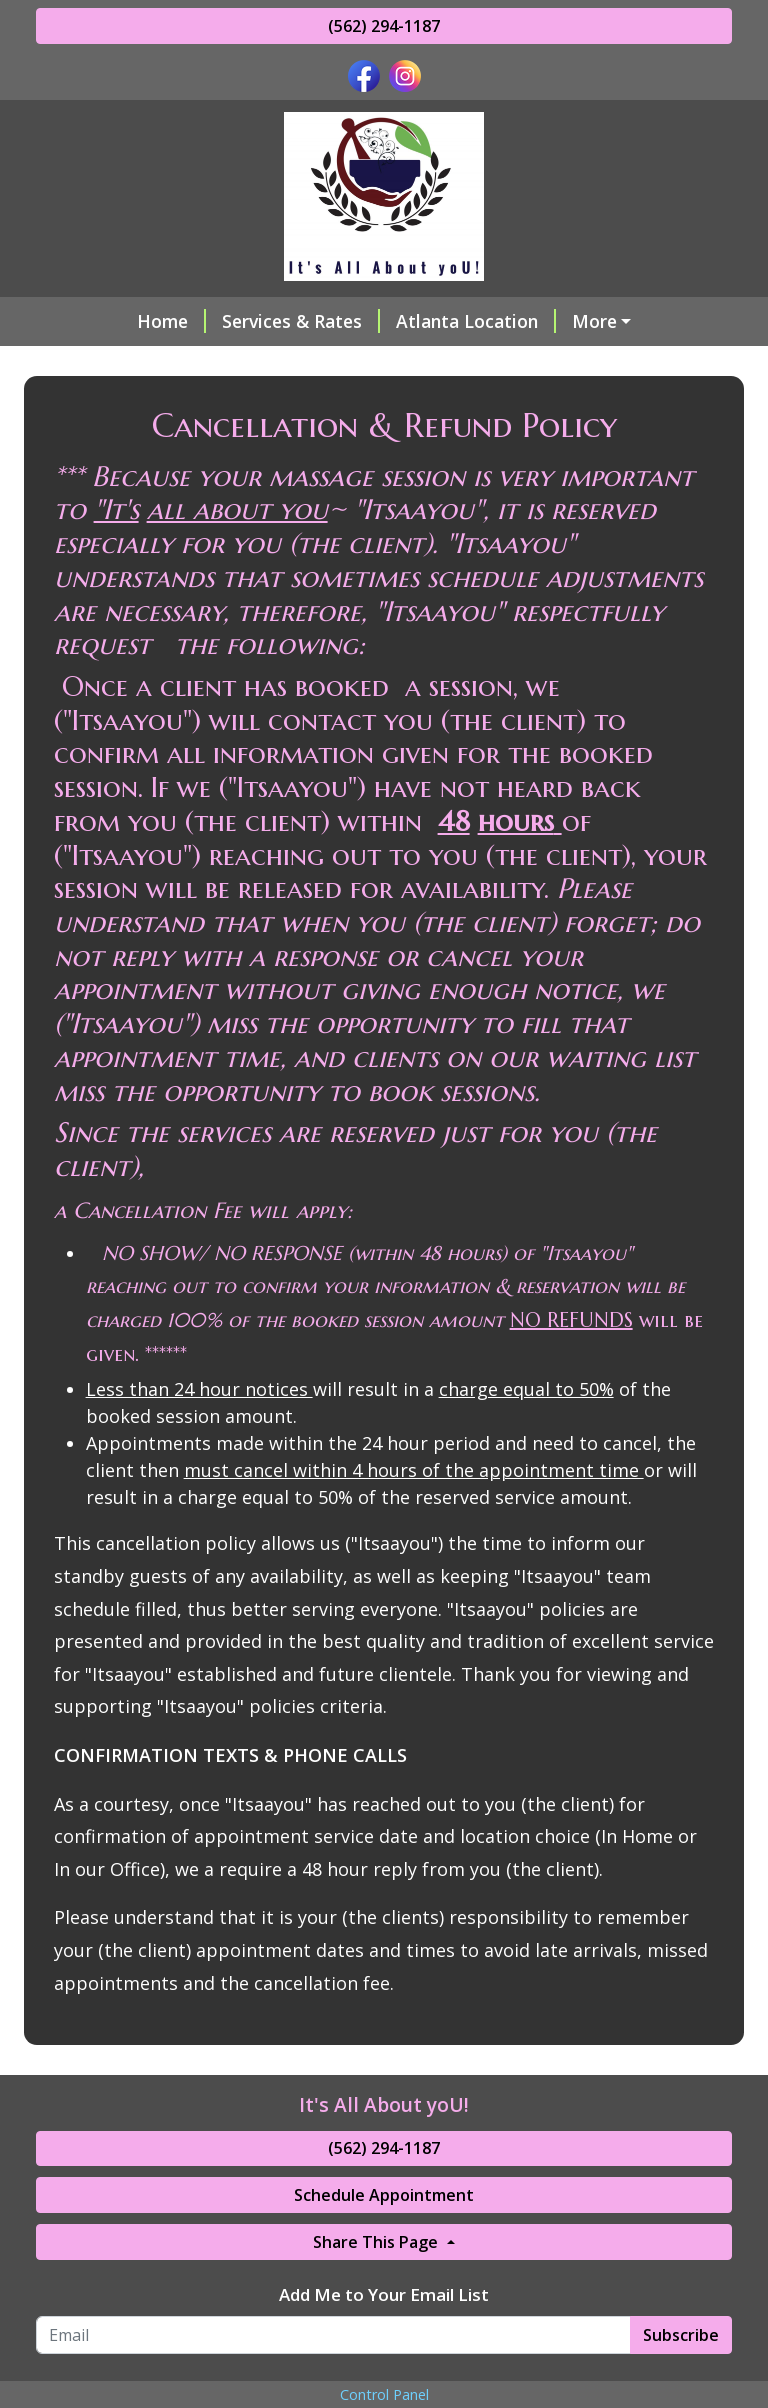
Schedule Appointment (384, 2280)
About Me (103, 364)
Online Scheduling (571, 321)
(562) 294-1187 (384, 26)
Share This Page (377, 2326)
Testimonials (115, 406)
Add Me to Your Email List (384, 2379)
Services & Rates (216, 321)
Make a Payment (539, 364)
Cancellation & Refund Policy (486, 406)
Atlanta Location (391, 321)
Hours (659, 406)
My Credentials (267, 406)
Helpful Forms (374, 364)
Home (86, 321)
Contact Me (229, 364)
